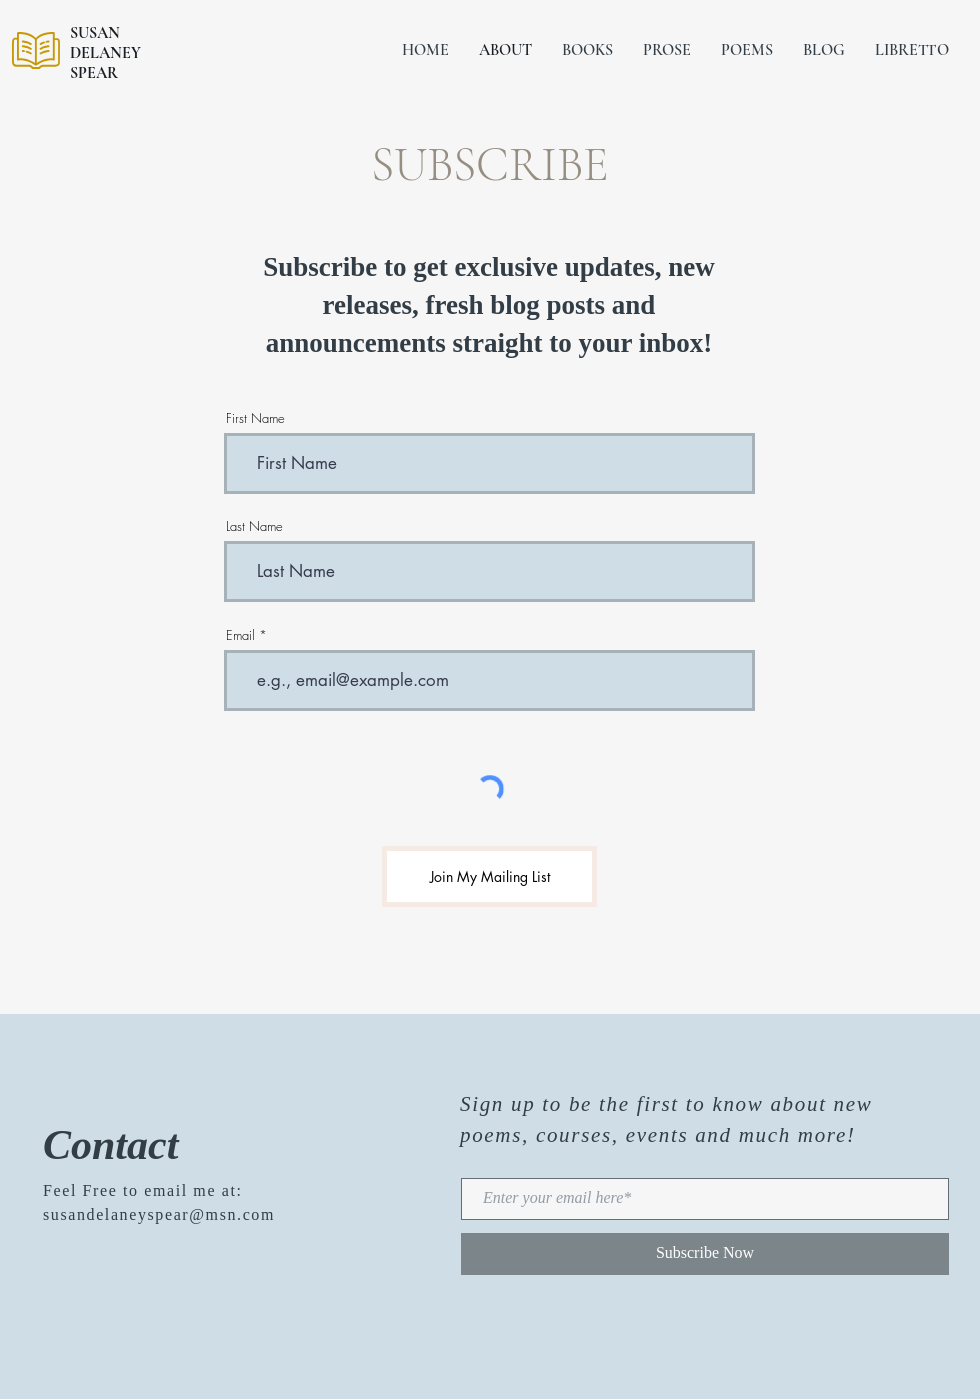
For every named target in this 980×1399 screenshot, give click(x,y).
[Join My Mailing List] (489, 876)
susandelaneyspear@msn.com (159, 1214)
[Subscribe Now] (705, 1254)
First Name (255, 418)
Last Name (254, 526)
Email (240, 635)
